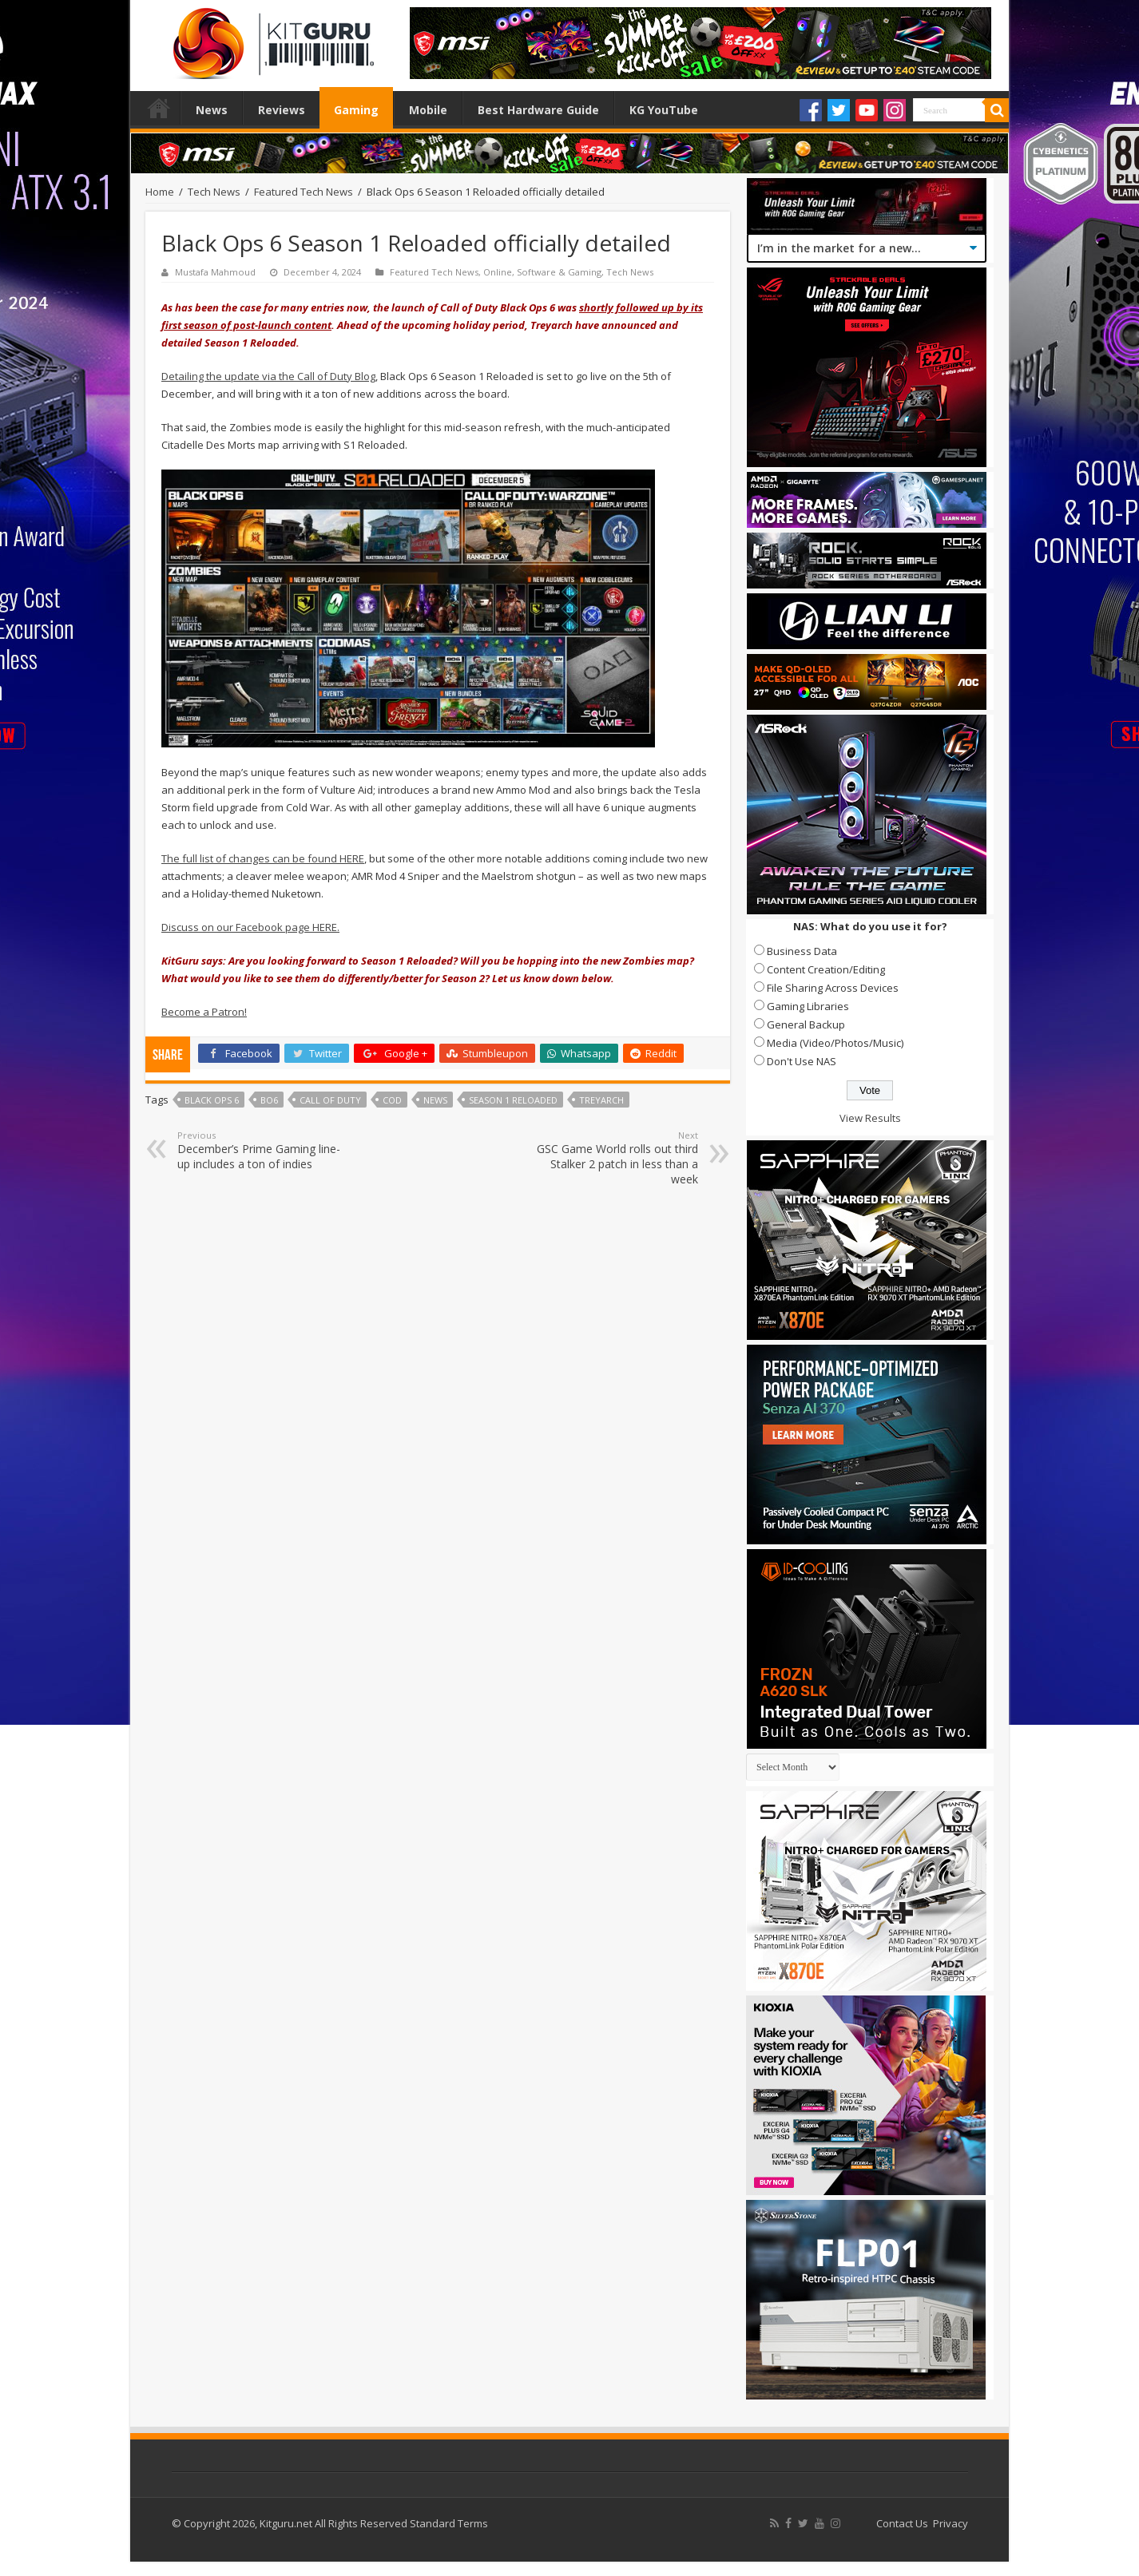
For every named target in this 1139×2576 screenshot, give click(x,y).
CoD (392, 1100)
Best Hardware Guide (538, 109)
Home (159, 108)
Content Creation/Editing (826, 969)
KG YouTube (663, 109)
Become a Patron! (204, 1012)
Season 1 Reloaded (513, 1100)
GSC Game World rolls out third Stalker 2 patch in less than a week (616, 1158)
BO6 (269, 1100)
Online (497, 272)
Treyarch (601, 1100)
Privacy (950, 2523)
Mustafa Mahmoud (215, 272)
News (212, 109)
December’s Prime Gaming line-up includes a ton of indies (259, 1150)
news (435, 1100)
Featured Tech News (303, 191)
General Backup (806, 1024)
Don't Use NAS (801, 1061)
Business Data (802, 951)
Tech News (214, 191)
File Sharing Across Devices (833, 988)
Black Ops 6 (212, 1100)
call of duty (330, 1100)
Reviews (281, 109)
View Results (870, 1118)
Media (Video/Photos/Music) (835, 1043)
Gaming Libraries (808, 1006)
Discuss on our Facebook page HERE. (250, 927)
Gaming (356, 109)
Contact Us (902, 2523)
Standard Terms (449, 2523)
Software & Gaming (559, 272)
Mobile (428, 109)
